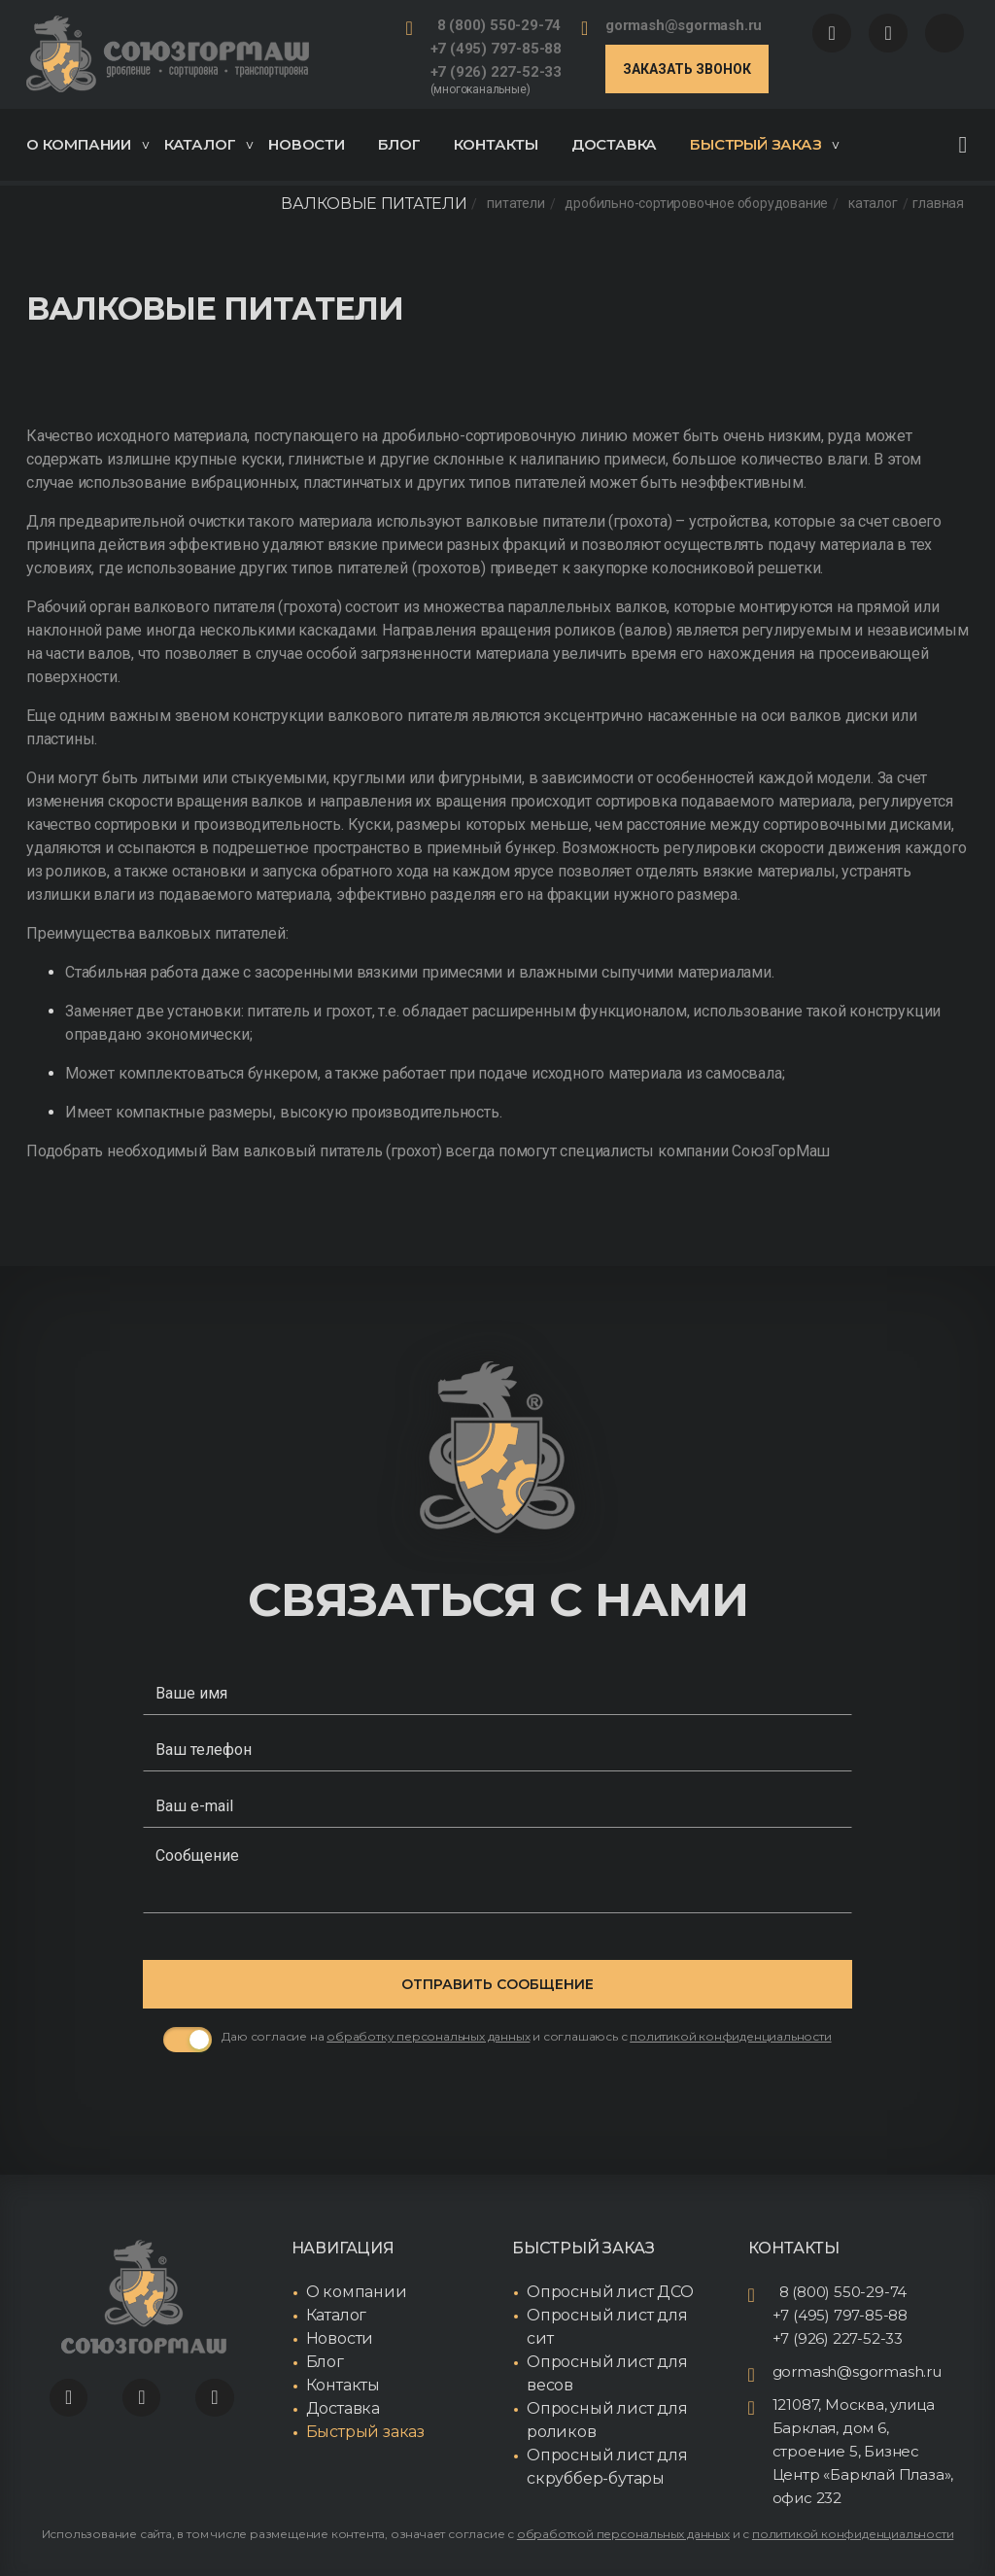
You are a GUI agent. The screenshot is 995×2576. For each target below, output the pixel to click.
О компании (87, 144)
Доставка (614, 144)
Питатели (515, 204)
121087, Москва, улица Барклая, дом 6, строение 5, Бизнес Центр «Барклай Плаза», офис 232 (863, 2451)
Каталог (209, 144)
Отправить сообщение (497, 1984)
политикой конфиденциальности (852, 2533)
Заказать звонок (687, 69)
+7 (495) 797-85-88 (496, 48)
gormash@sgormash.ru (683, 25)
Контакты (496, 144)
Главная (938, 204)
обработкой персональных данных (623, 2533)
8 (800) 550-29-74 (499, 25)
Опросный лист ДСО (610, 2292)
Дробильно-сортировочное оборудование (696, 204)
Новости (306, 144)
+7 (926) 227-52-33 (496, 72)
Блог (399, 144)
